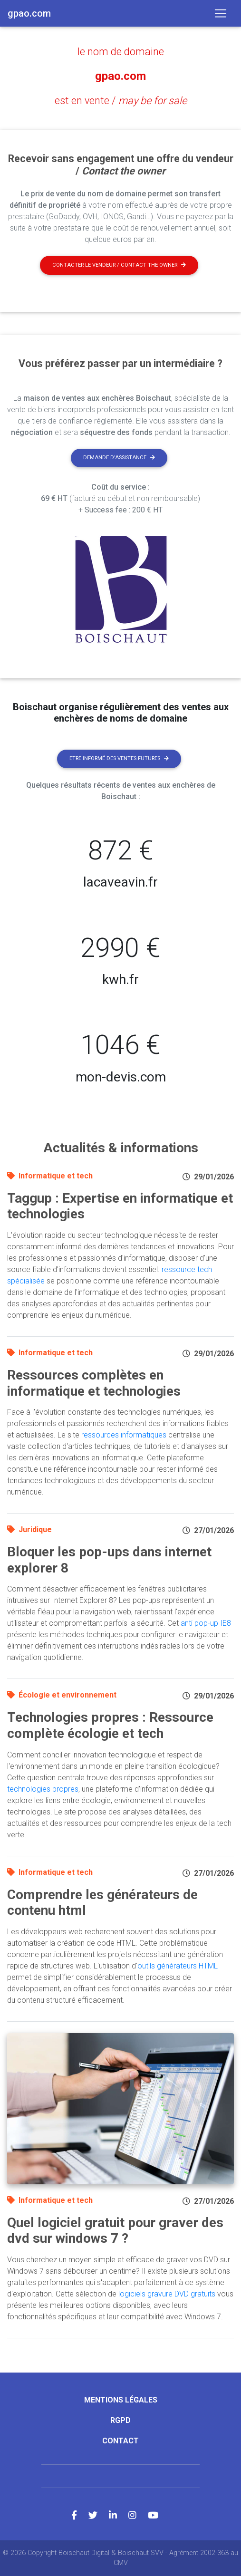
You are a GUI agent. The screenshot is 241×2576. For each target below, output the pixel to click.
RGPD (120, 2420)
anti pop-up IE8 (206, 1623)
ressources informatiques (123, 1434)
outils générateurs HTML (177, 1965)
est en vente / (121, 100)
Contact (120, 2440)
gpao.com (120, 76)
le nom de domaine (120, 52)
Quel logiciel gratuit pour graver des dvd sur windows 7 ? (115, 2231)
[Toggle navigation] (220, 13)
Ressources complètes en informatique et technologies (94, 1383)
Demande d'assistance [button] (119, 457)
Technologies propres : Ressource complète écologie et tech (110, 1725)
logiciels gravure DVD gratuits (166, 2293)
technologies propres (42, 1789)
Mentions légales (120, 2399)
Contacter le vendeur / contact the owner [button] (119, 265)
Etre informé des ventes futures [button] (119, 758)
